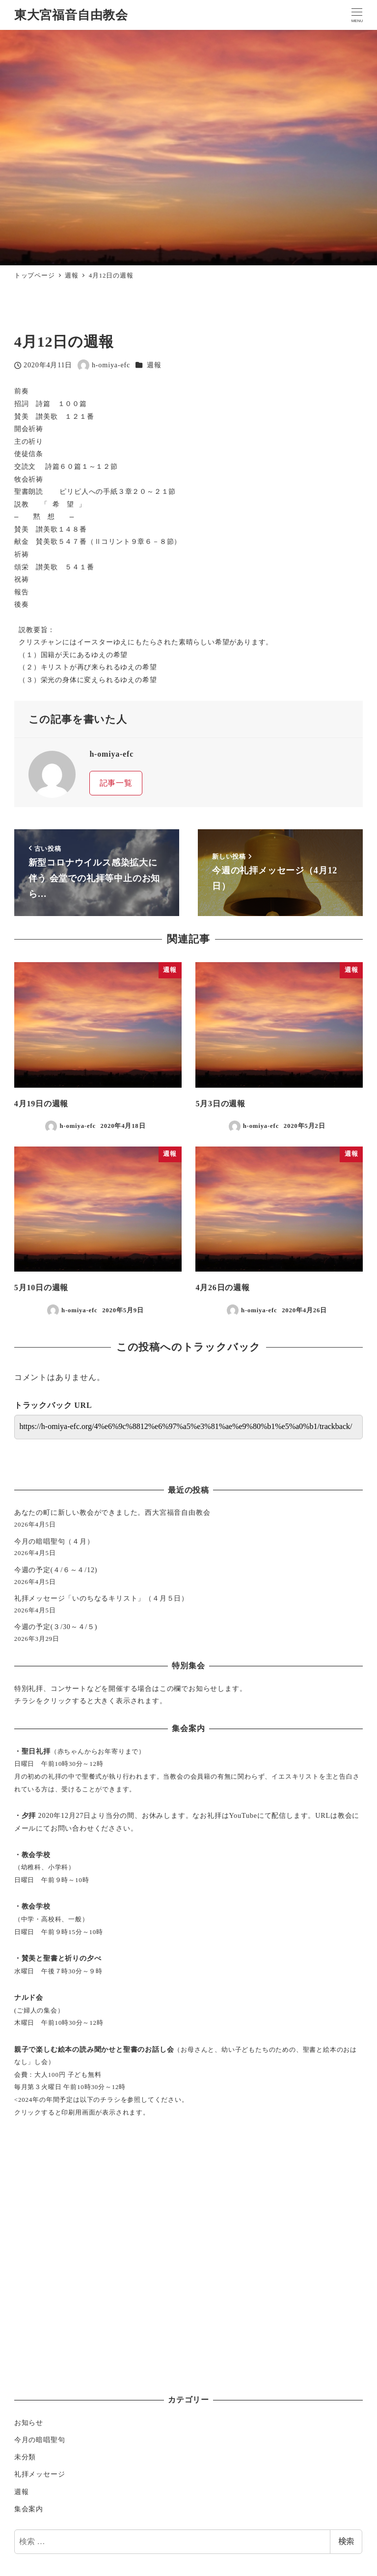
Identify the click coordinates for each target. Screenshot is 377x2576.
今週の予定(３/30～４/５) (56, 1627)
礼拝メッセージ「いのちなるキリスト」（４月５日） (101, 1598)
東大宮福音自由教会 (71, 15)
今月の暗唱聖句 (39, 2440)
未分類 (25, 2457)
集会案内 (28, 2509)
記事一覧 (116, 783)
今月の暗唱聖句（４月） (54, 1541)
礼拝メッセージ (39, 2474)
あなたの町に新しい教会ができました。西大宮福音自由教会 (112, 1512)
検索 (346, 2541)
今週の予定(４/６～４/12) (56, 1570)
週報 (154, 365)
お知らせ (28, 2422)
